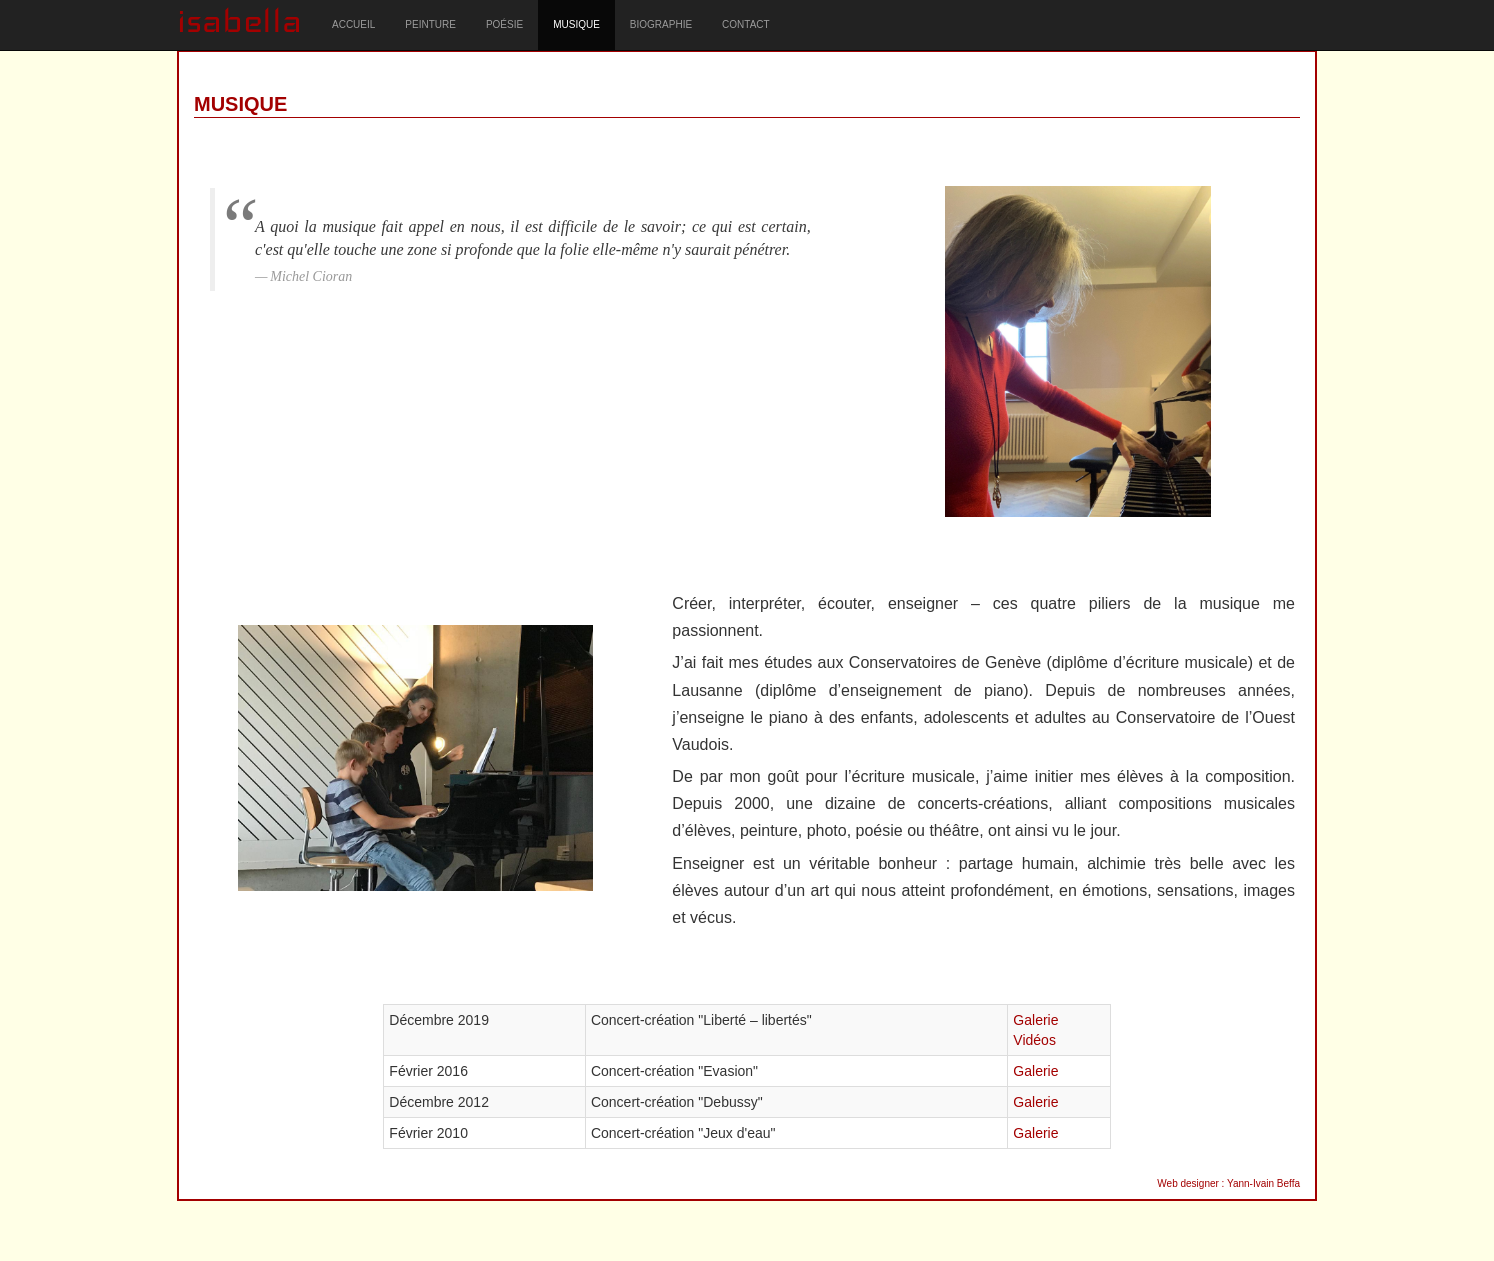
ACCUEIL (353, 24)
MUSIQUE (576, 24)
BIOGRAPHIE (661, 24)
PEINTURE (430, 24)
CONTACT (746, 24)
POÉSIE (504, 24)
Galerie (1035, 1020)
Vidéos (1034, 1040)
